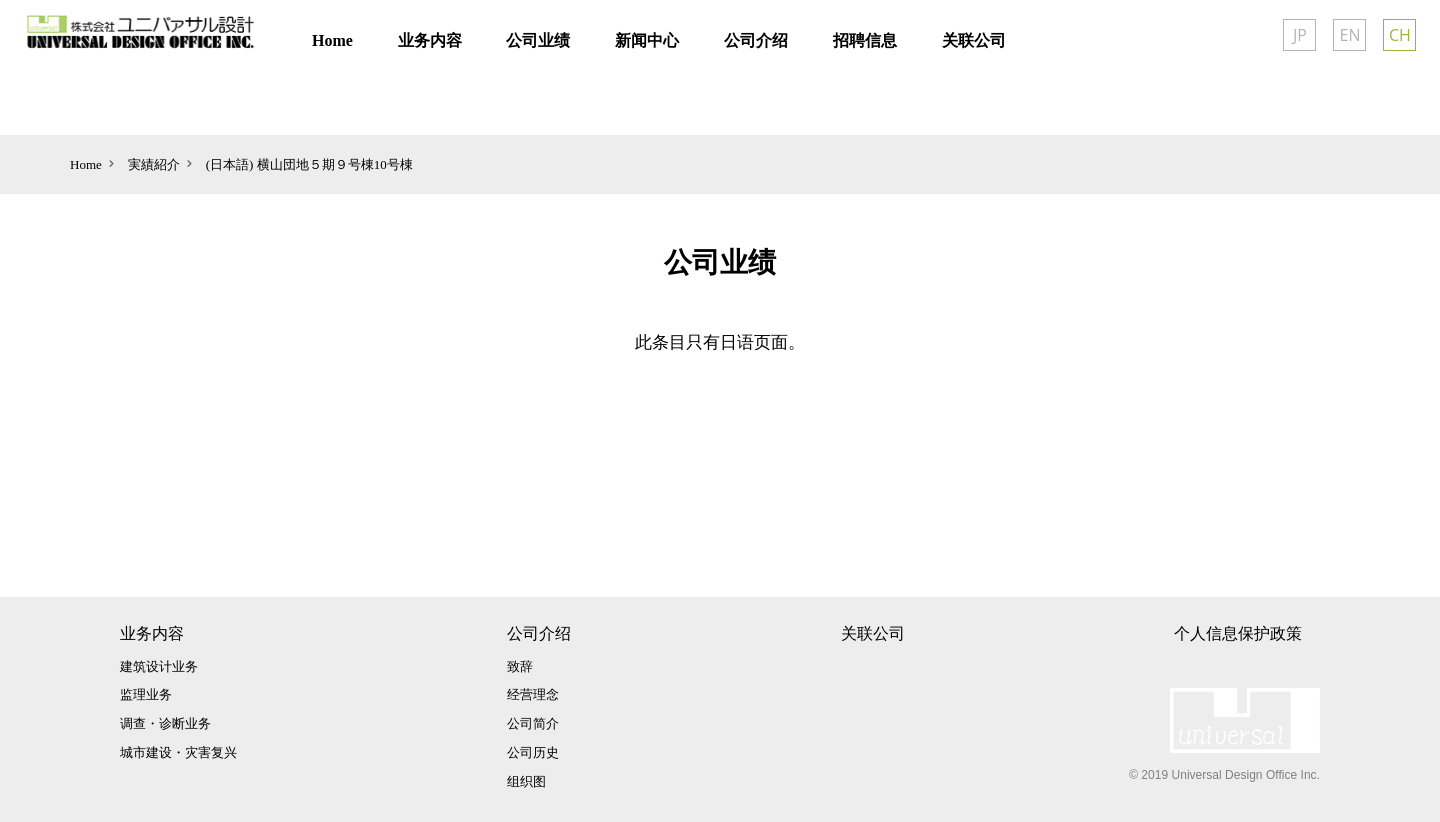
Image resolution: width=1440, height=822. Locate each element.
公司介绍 (539, 633)
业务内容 (152, 633)
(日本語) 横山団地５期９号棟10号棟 (309, 164)
